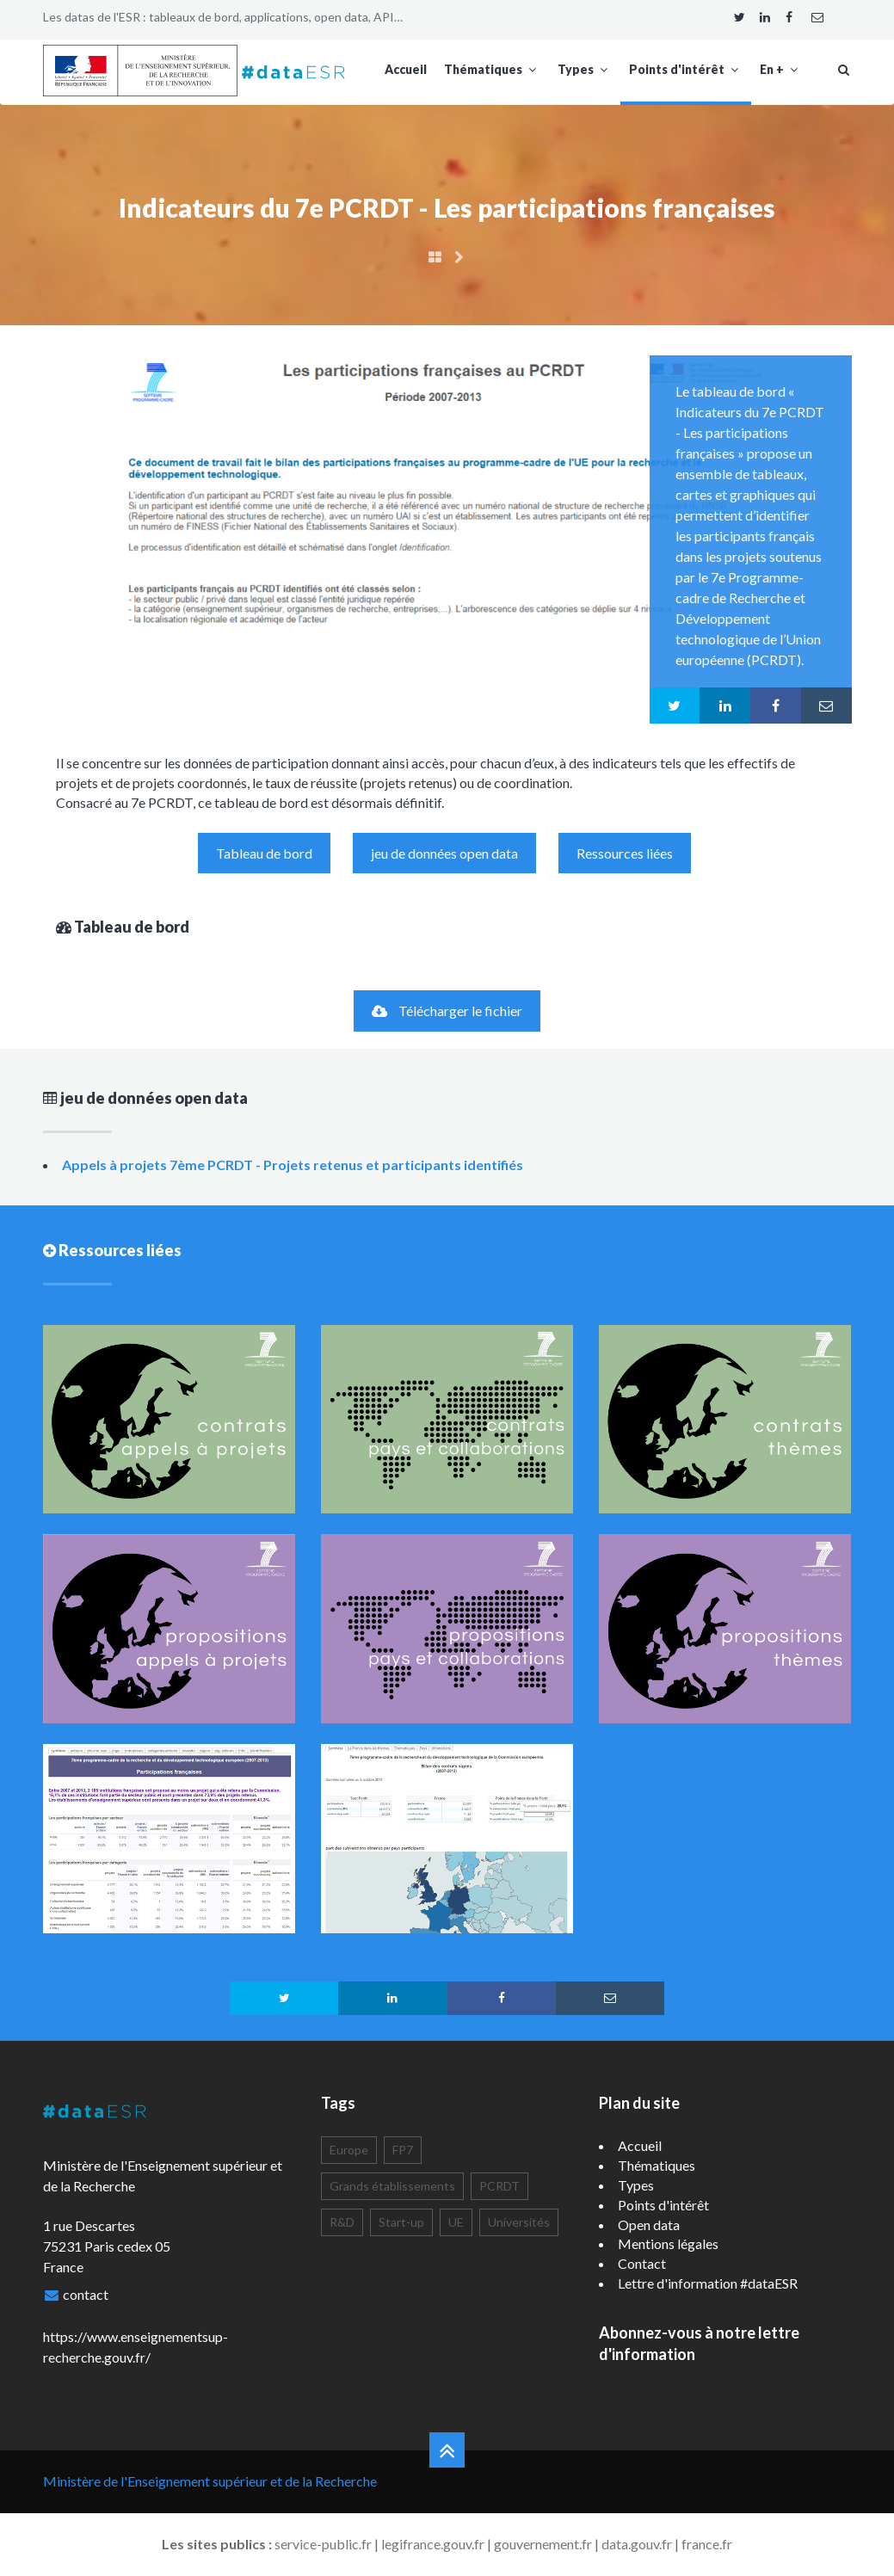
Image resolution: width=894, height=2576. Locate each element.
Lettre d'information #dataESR (708, 2283)
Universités (519, 2222)
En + (781, 69)
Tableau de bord (264, 853)
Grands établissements (392, 2186)
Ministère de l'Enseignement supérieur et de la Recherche (210, 2481)
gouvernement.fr (543, 2544)
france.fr (706, 2544)
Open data (649, 2224)
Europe (349, 2149)
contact (85, 2294)
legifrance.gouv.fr (432, 2544)
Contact (642, 2263)
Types (585, 69)
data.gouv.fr (636, 2544)
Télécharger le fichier (447, 1010)
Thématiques (492, 69)
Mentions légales (668, 2243)
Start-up (401, 2222)
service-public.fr (323, 2544)
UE (456, 2222)
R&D (342, 2222)
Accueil (406, 69)
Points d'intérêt (686, 69)
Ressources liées (624, 853)
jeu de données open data (444, 853)
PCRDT (499, 2186)
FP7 (402, 2149)
